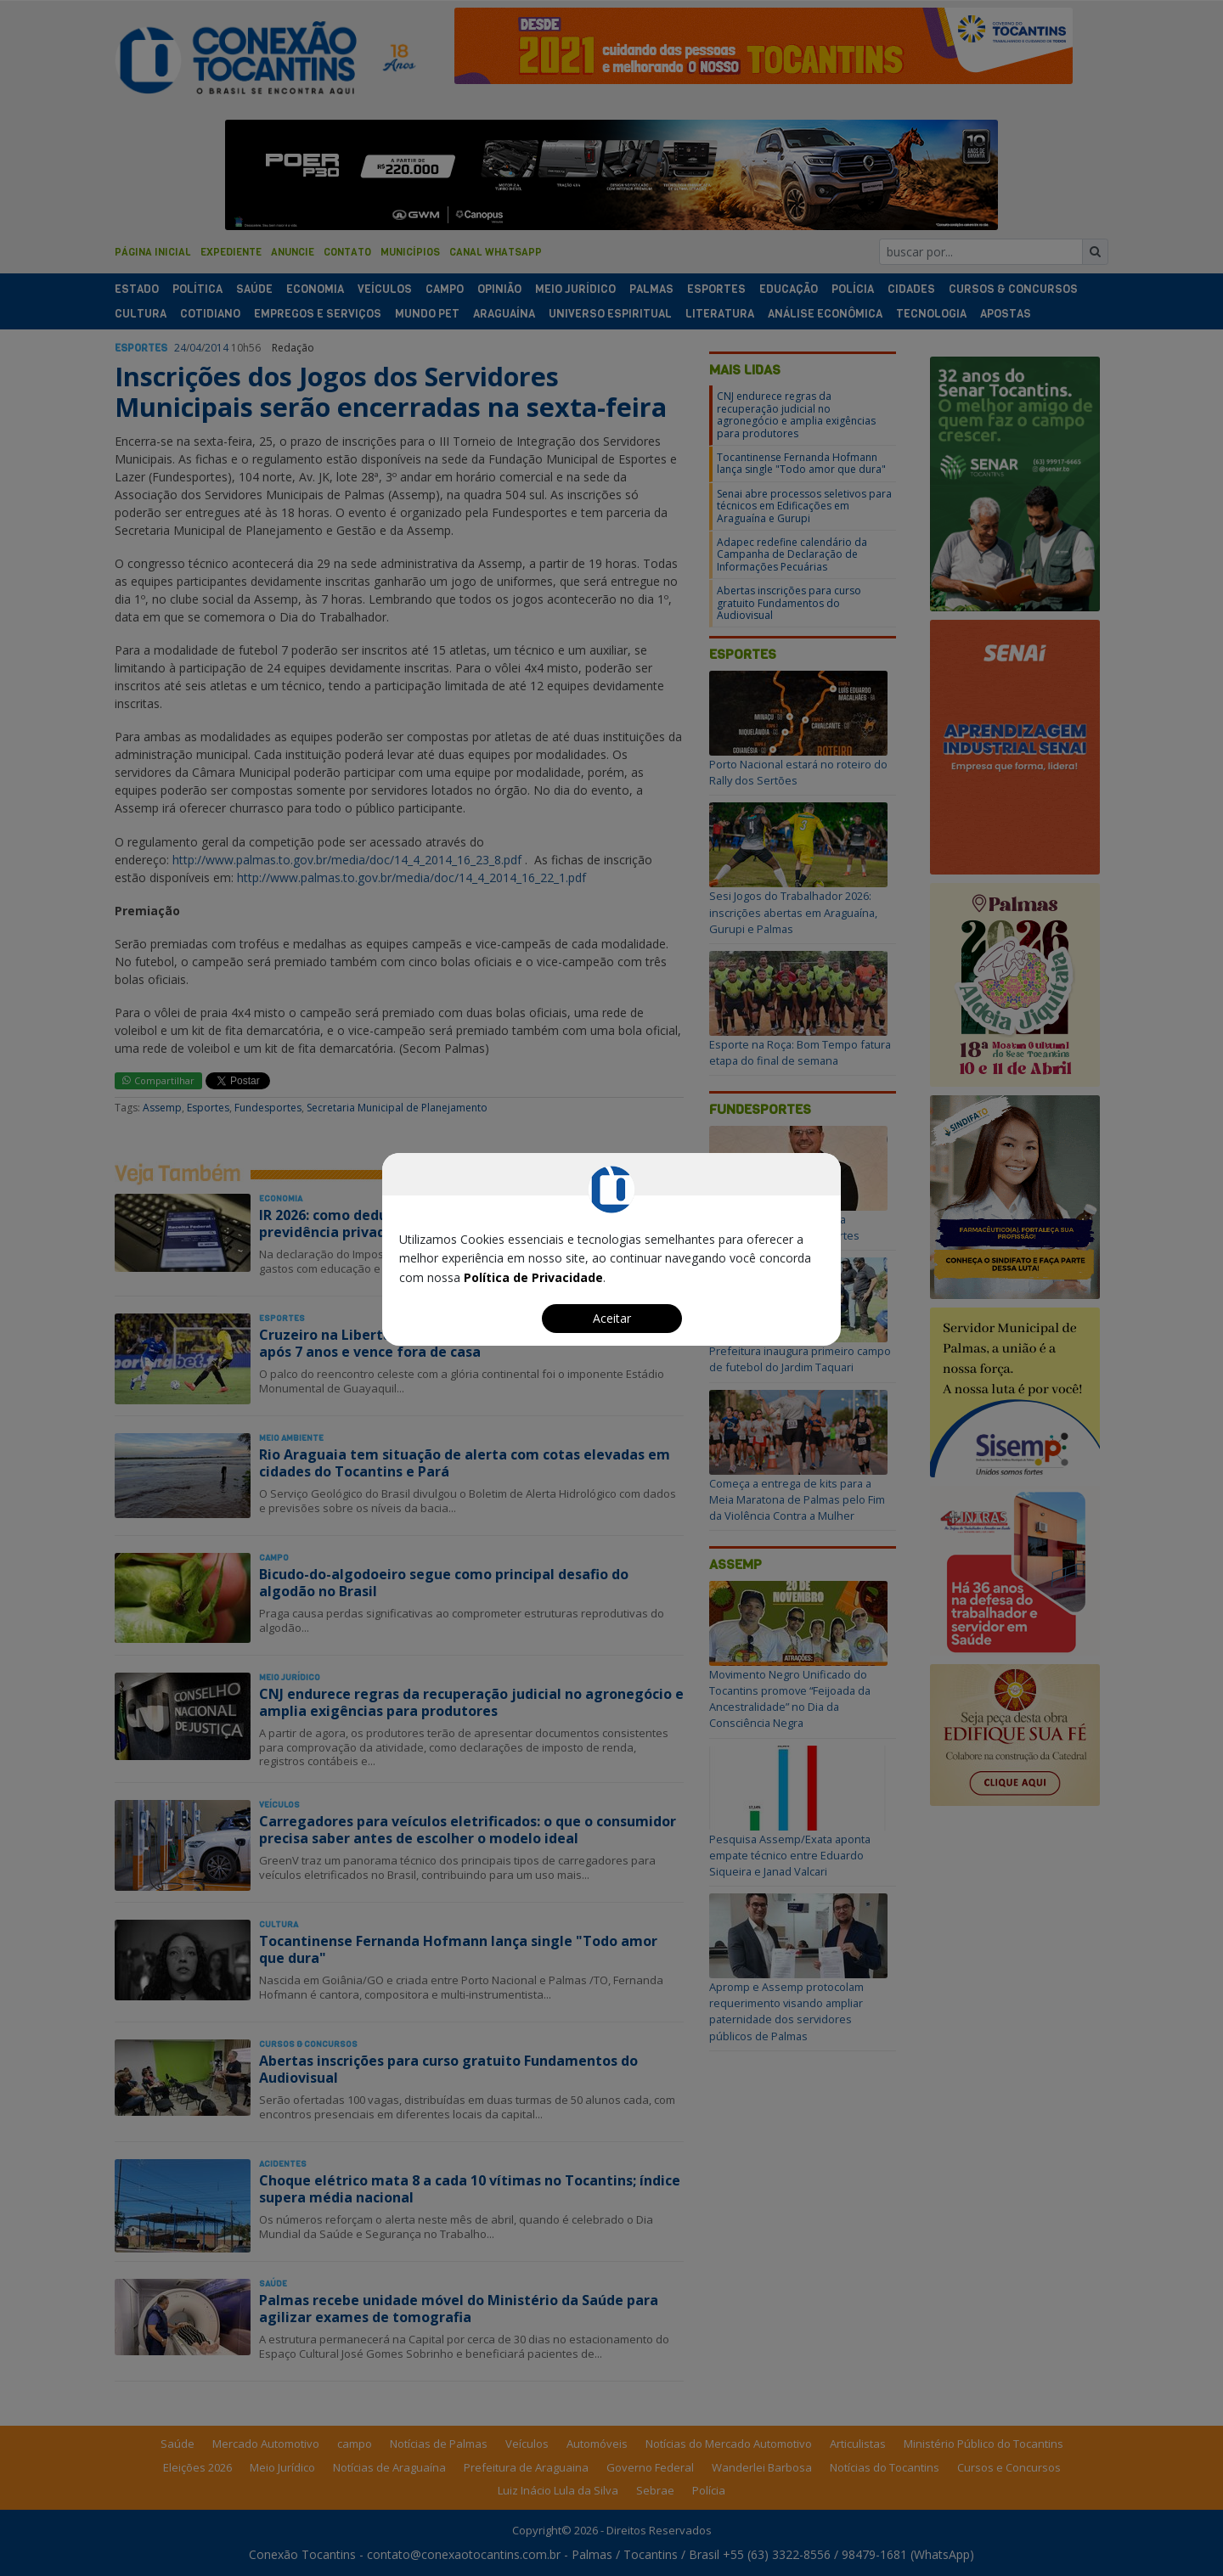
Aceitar (612, 1318)
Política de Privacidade (533, 1277)
